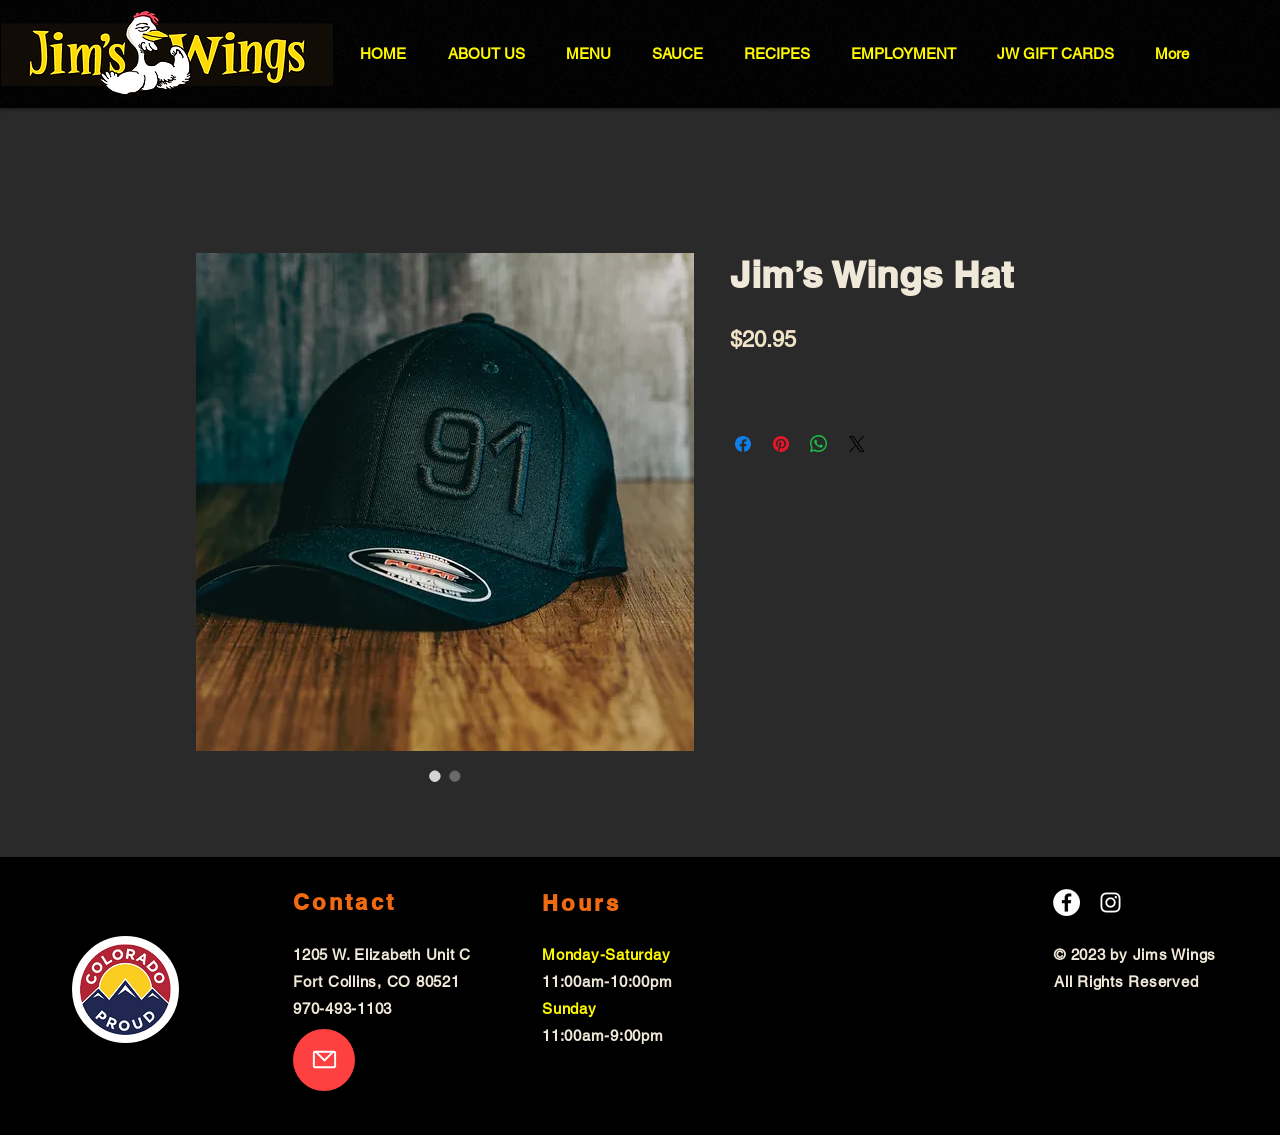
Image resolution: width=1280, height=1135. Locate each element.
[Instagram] (1110, 902)
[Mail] (324, 1060)
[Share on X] (857, 444)
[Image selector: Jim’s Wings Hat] (435, 776)
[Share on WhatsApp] (819, 444)
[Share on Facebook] (743, 444)
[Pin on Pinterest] (781, 444)
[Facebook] (1066, 902)
